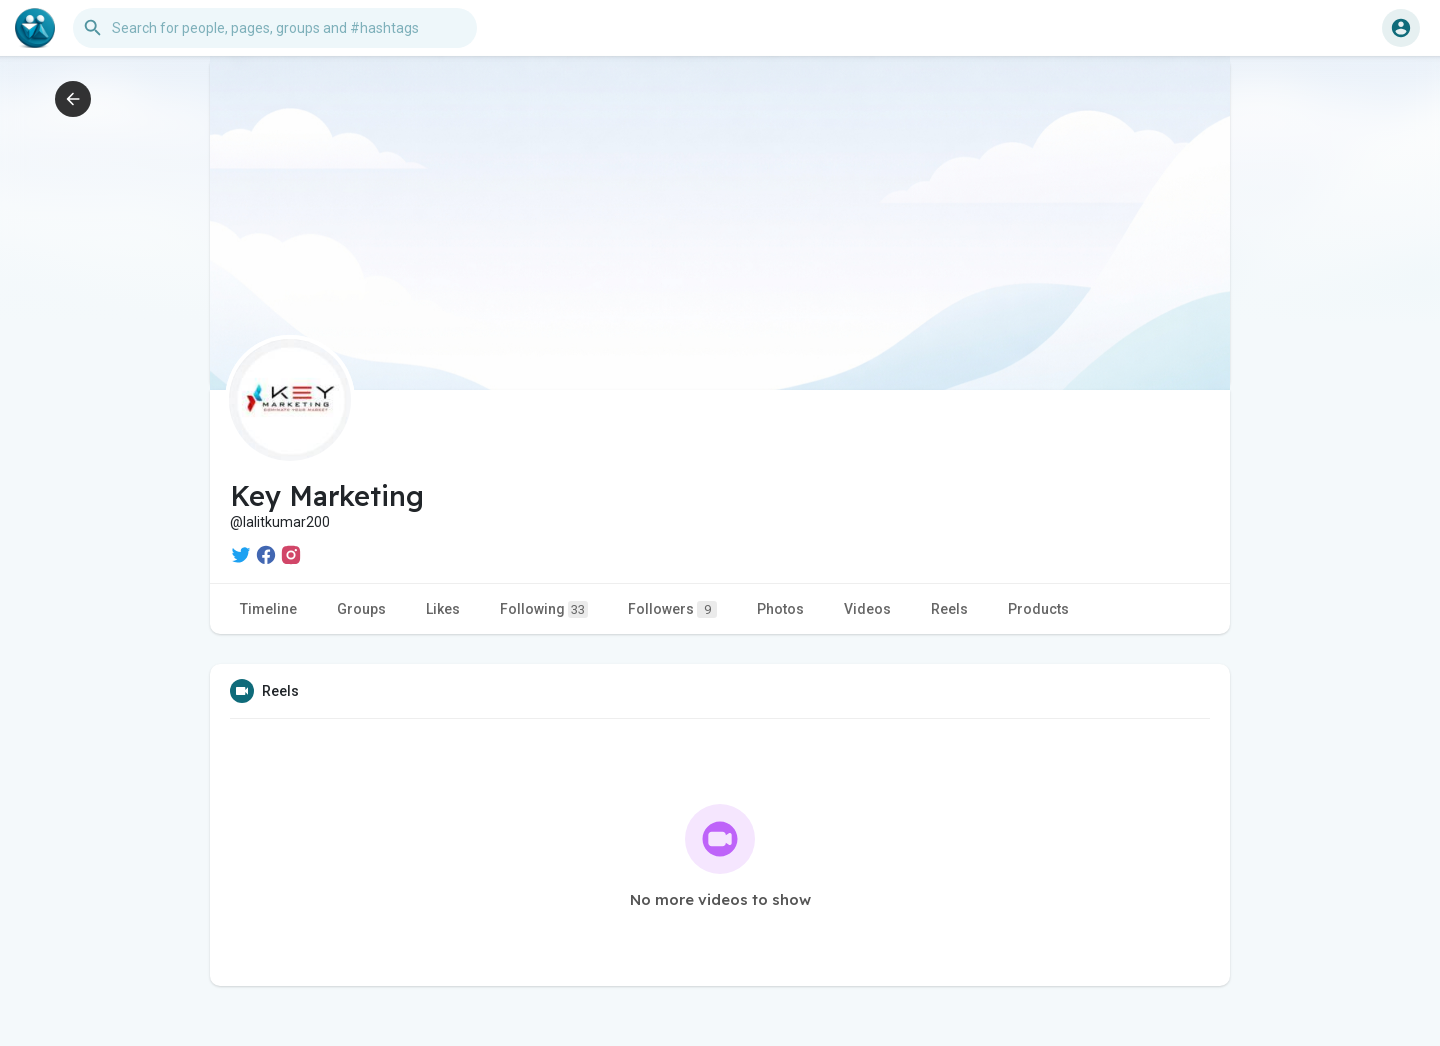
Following (544, 609)
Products (1038, 609)
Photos (780, 609)
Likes (443, 609)
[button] (275, 28)
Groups (361, 609)
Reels (949, 609)
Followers (672, 609)
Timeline (268, 609)
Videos (867, 609)
